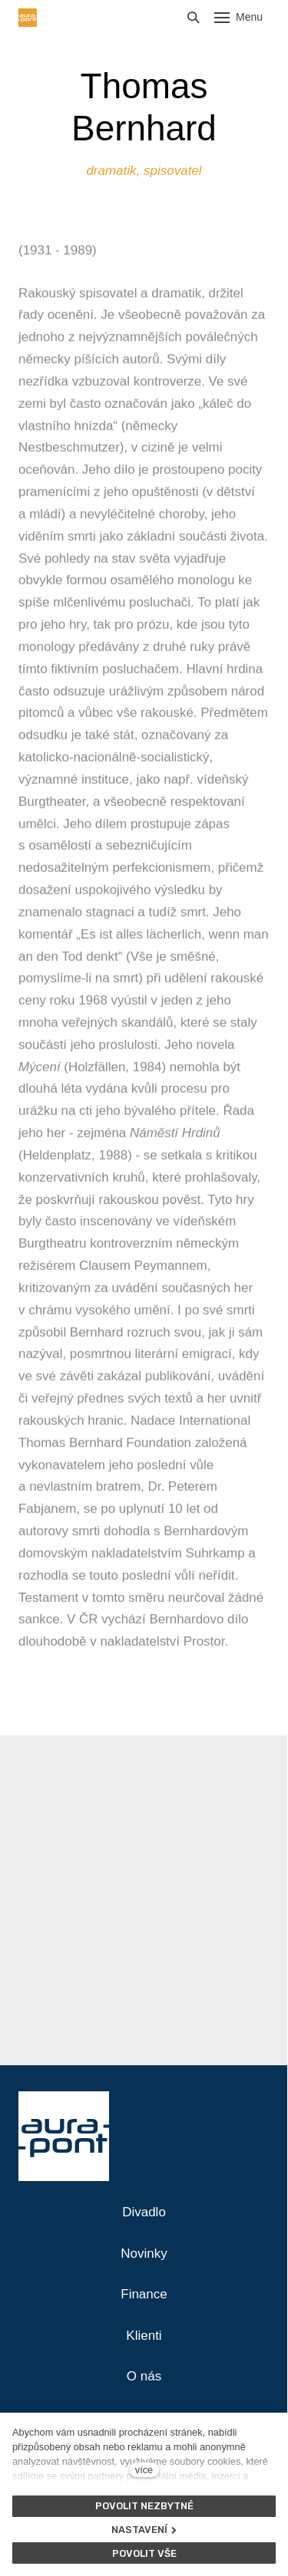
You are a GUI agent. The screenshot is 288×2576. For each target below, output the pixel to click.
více (144, 2470)
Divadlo (144, 2212)
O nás (144, 2376)
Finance (144, 2294)
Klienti (143, 2335)
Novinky (144, 2253)
